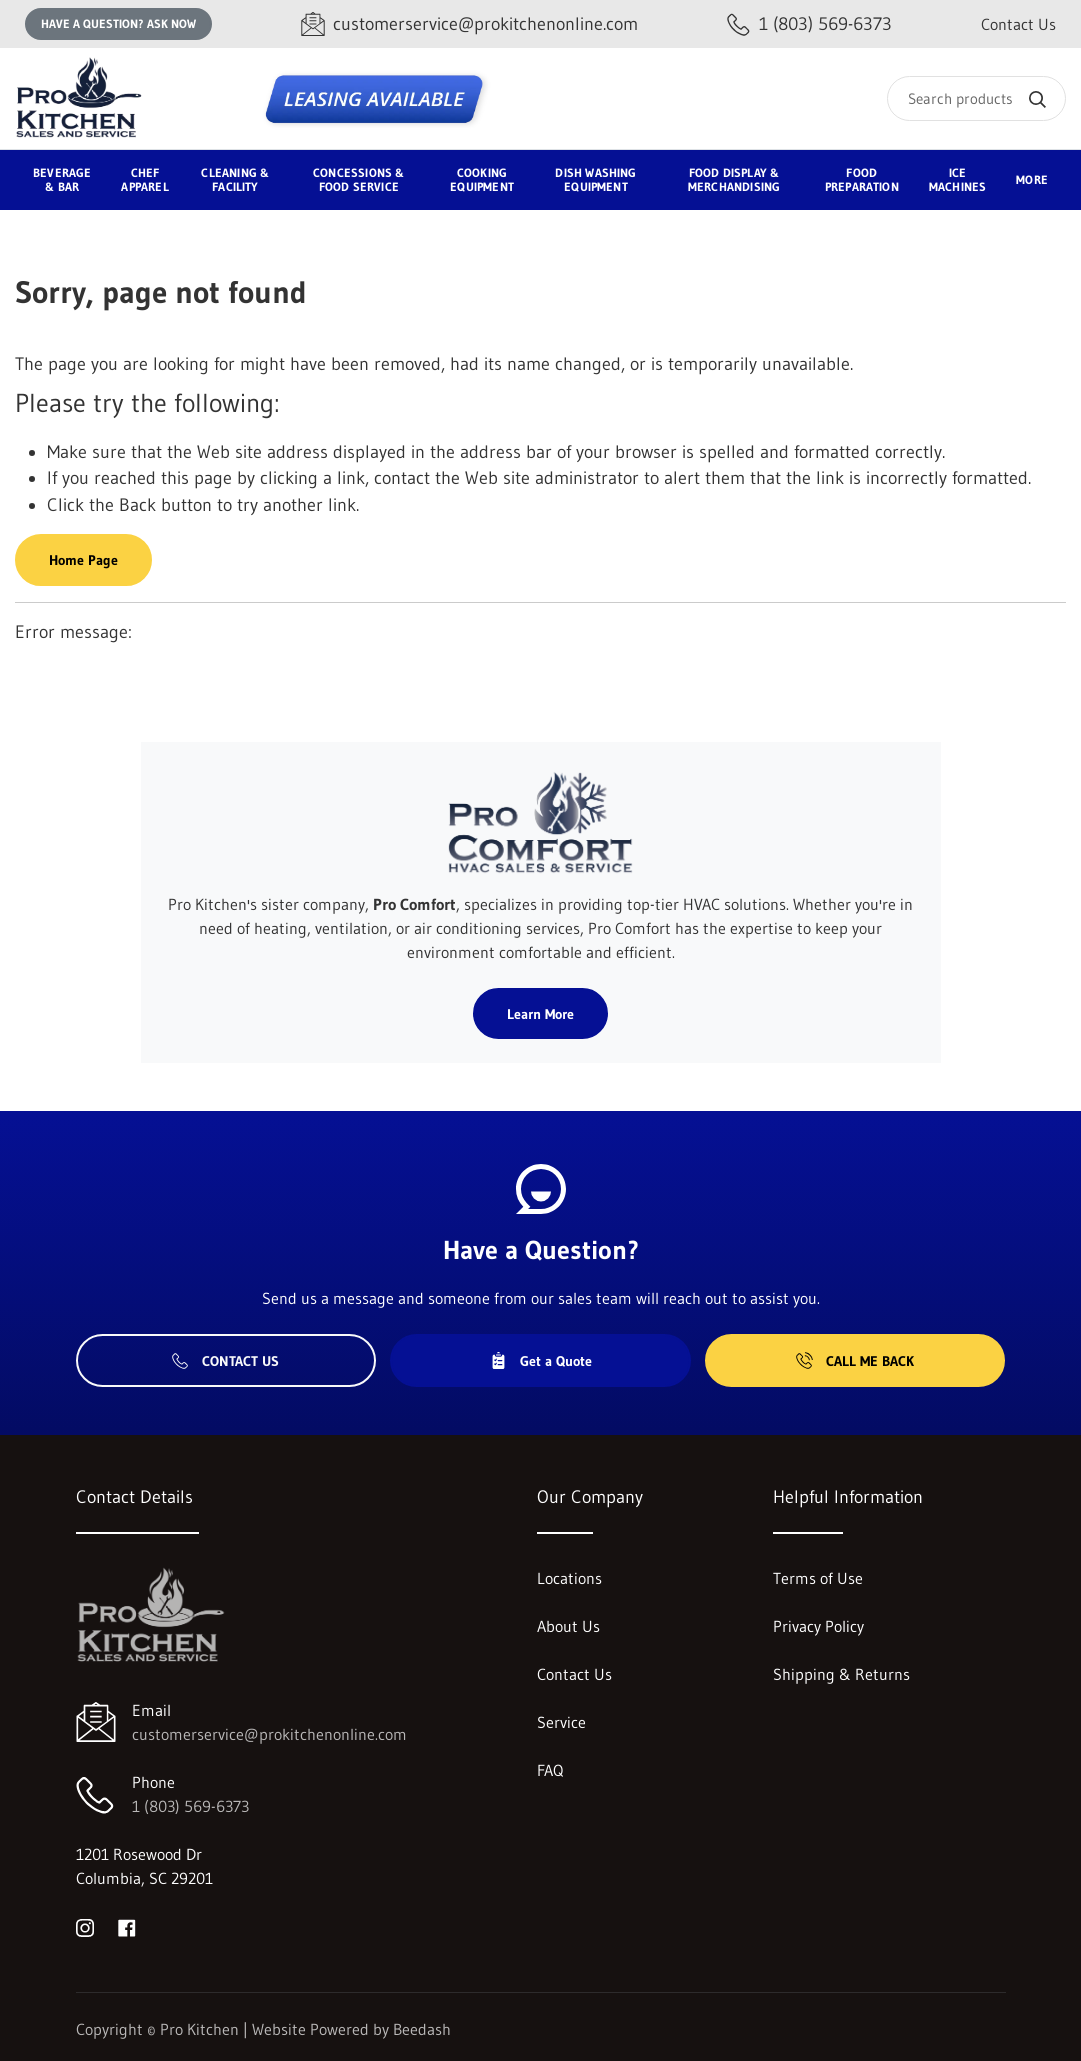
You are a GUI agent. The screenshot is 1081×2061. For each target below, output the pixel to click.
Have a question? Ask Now (118, 23)
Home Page (83, 560)
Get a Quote (541, 1361)
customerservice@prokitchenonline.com (269, 1734)
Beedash (422, 2029)
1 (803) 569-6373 (190, 1806)
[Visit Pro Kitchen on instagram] (85, 1926)
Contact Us (1018, 24)
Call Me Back (855, 1361)
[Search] (976, 98)
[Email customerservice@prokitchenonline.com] (469, 24)
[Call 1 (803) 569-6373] (809, 24)
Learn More (540, 1014)
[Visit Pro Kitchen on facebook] (127, 1926)
